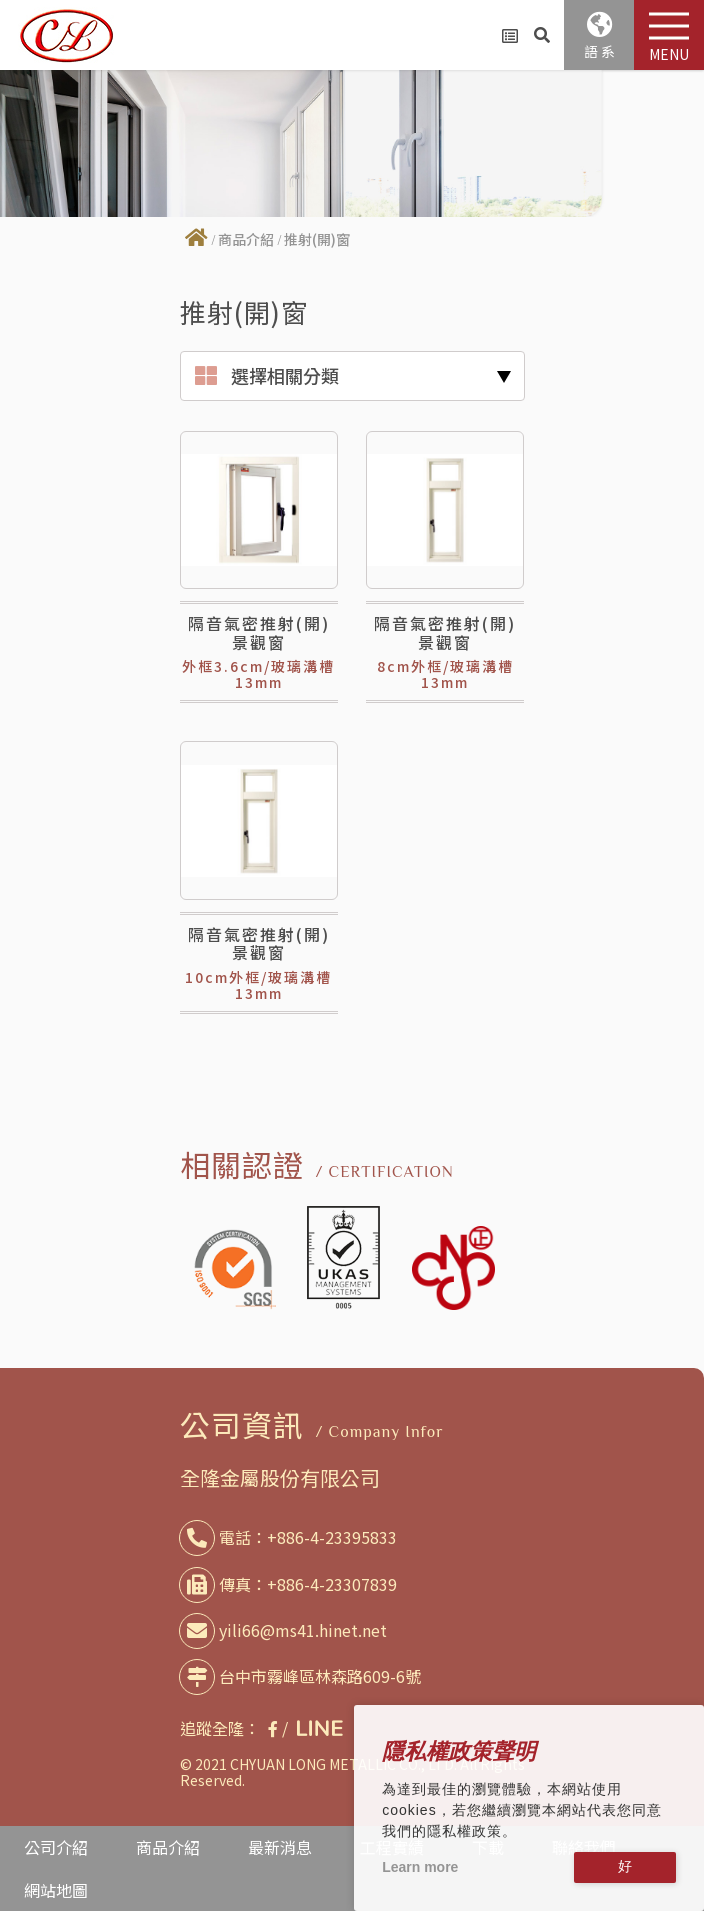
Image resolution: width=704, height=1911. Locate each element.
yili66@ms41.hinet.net (287, 1630)
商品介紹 (246, 239)
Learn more (420, 1867)
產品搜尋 (542, 35)
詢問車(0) (510, 35)
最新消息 (280, 1847)
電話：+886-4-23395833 (292, 1537)
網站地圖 (56, 1890)
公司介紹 (56, 1847)
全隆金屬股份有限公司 (280, 1477)
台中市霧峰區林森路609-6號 (304, 1676)
